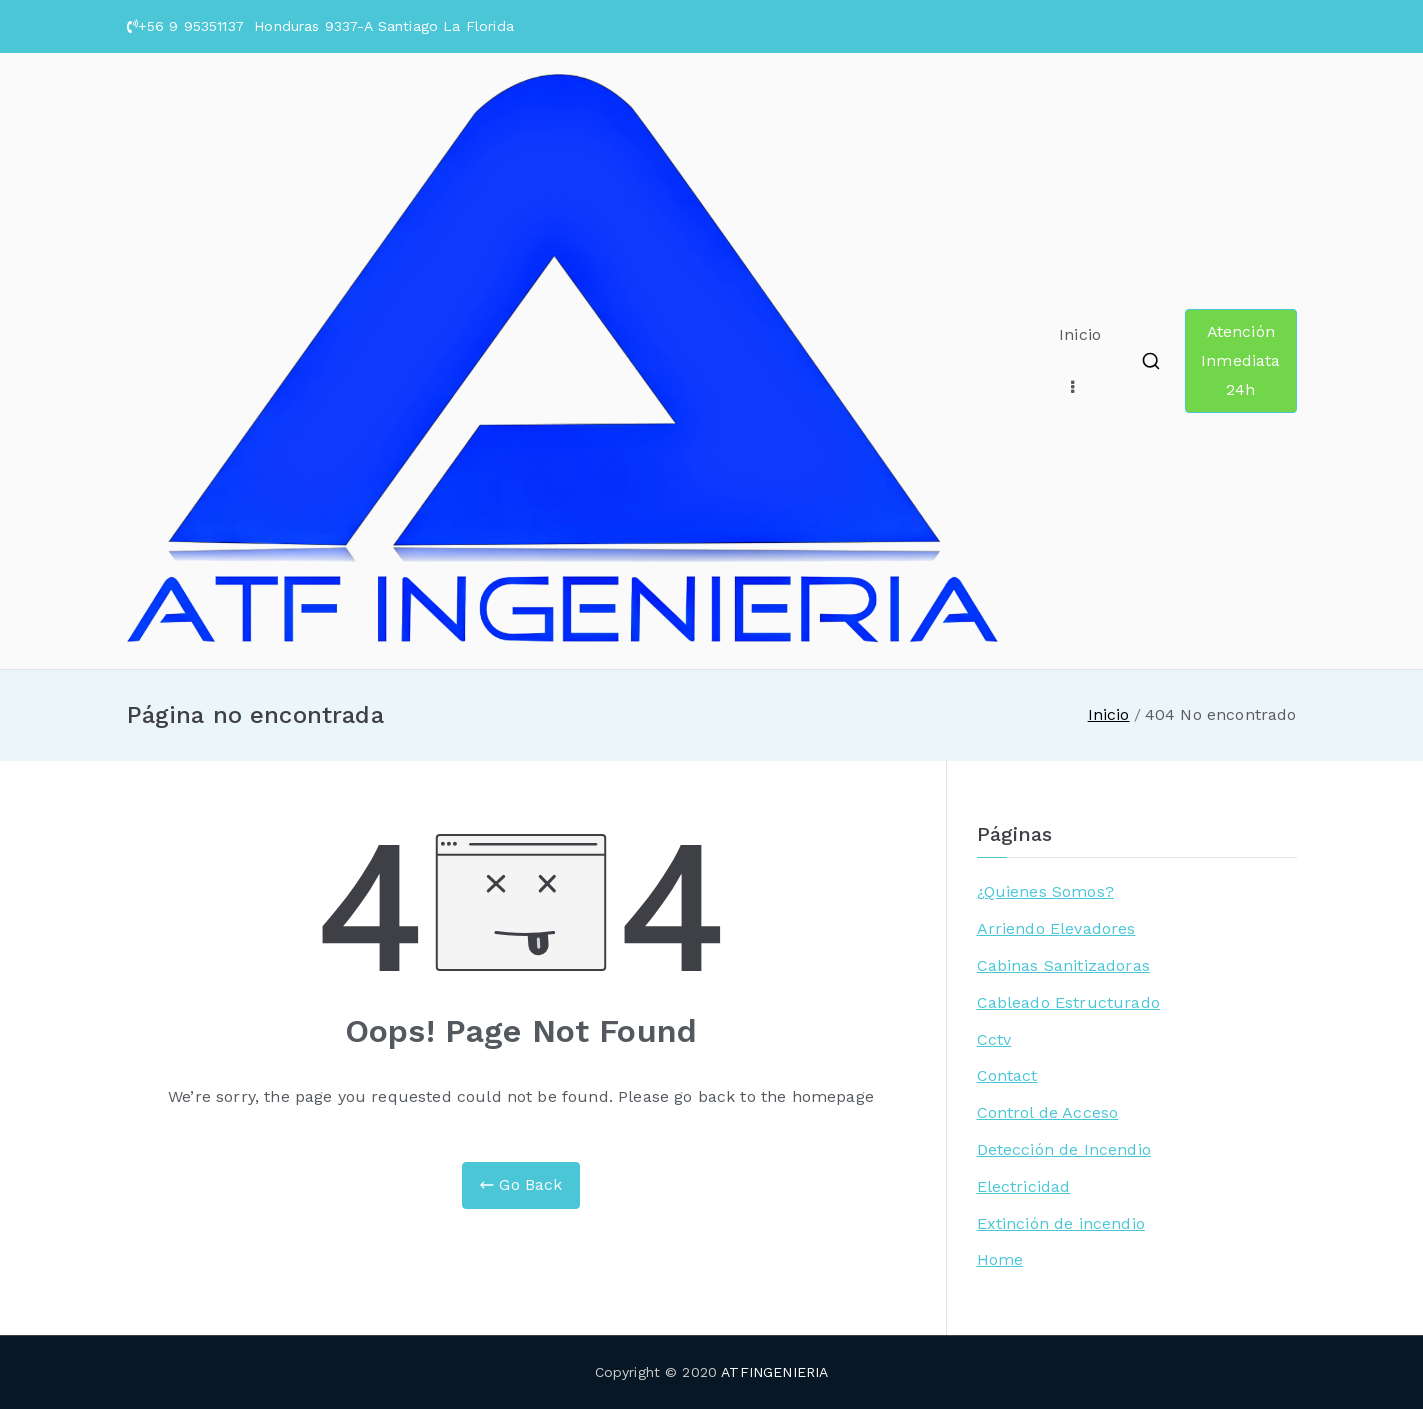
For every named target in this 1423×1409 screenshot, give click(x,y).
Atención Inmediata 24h (1240, 360)
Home (1000, 1259)
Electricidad (1024, 1186)
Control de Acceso (1048, 1112)
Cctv (994, 1039)
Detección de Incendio (1064, 1149)
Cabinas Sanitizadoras (1063, 965)
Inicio (1080, 334)
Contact (1007, 1075)
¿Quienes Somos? (1045, 891)
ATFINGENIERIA (774, 1372)
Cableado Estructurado (1068, 1002)
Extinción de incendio (1061, 1223)
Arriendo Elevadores (1056, 928)
